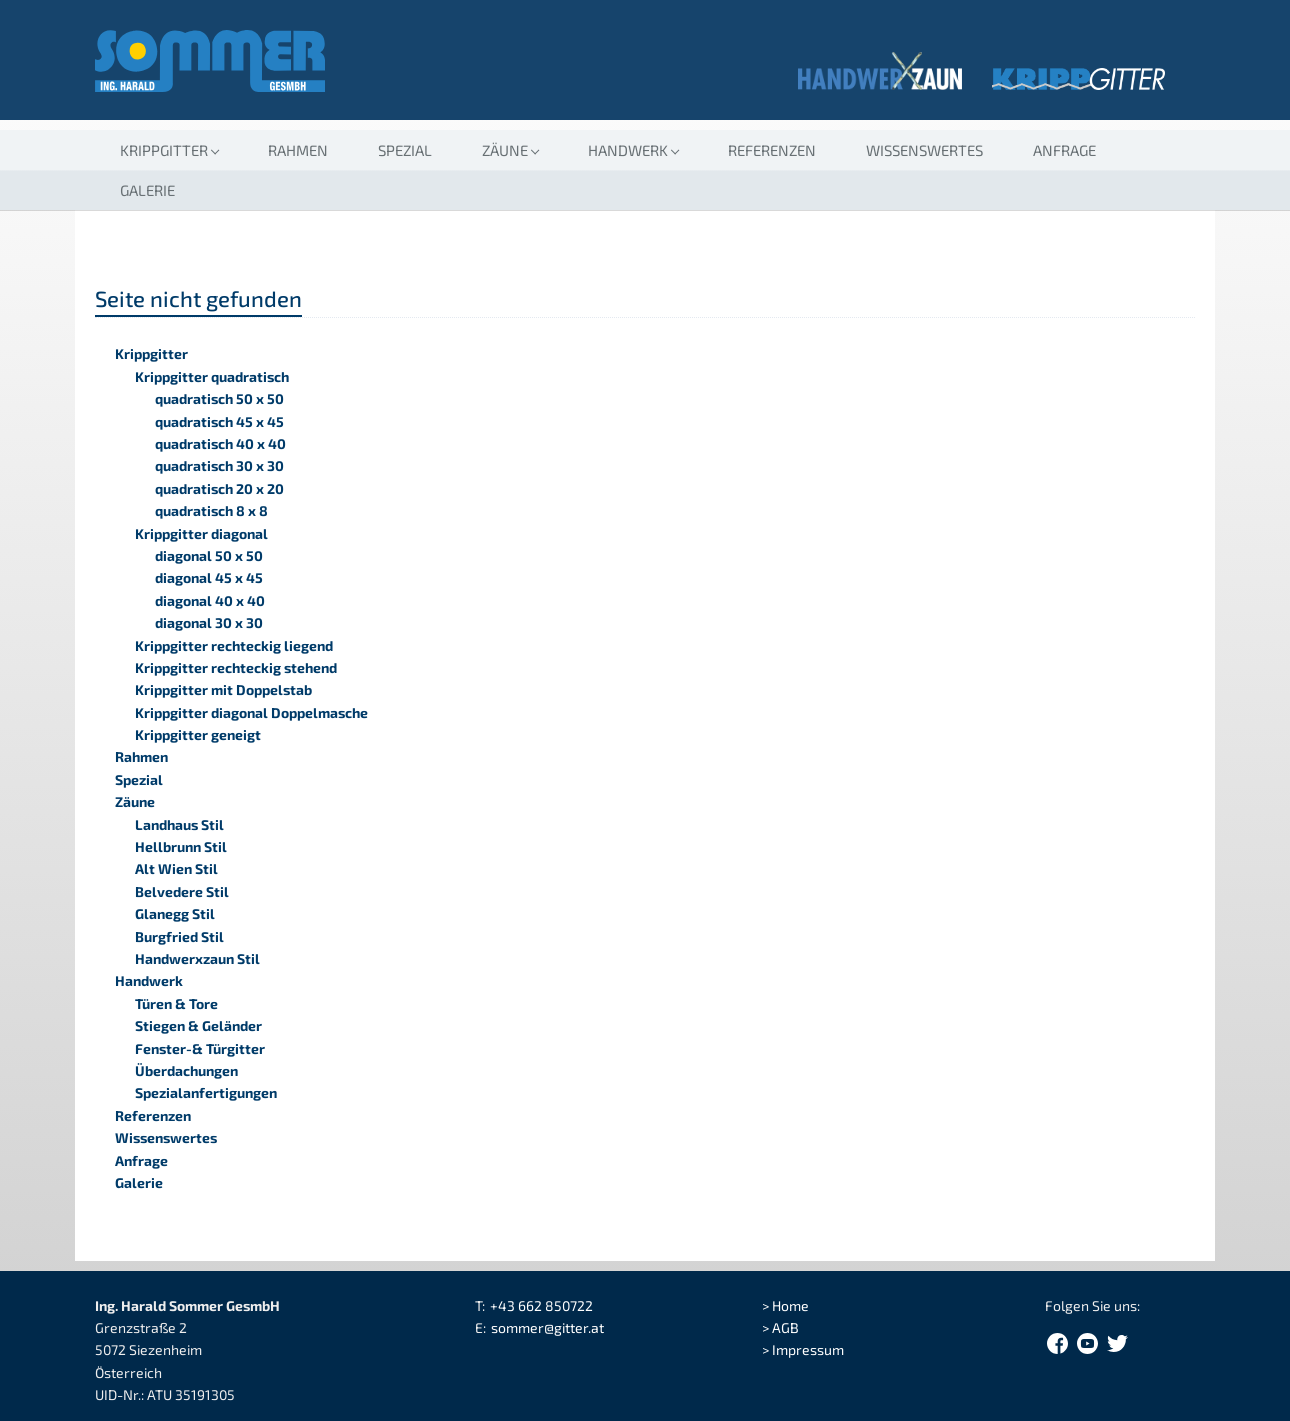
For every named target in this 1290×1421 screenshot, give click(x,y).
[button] (169, 150)
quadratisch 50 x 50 (219, 398)
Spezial (405, 150)
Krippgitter (151, 353)
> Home (785, 1305)
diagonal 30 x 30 (209, 622)
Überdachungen (186, 1070)
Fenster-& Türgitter (200, 1048)
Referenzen (772, 150)
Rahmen (298, 150)
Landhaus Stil (179, 824)
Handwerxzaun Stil (197, 958)
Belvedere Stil (182, 891)
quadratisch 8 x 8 (211, 510)
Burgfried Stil (179, 936)
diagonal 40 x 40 (210, 600)
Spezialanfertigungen (206, 1092)
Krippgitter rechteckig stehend (236, 667)
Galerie (147, 190)
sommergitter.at (547, 1327)
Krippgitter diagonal (201, 533)
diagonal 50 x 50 (209, 555)
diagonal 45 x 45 (209, 577)
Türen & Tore (176, 1003)
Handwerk (149, 980)
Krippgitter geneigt (198, 734)
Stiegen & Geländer (198, 1025)
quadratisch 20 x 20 (219, 488)
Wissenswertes (924, 150)
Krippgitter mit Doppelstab (223, 689)
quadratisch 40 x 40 (220, 443)
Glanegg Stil (175, 913)
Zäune (135, 801)
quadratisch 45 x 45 (219, 421)
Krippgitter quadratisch (212, 376)
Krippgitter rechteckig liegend (234, 645)
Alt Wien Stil (176, 868)
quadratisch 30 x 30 (219, 465)
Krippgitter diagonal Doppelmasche (251, 712)
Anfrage (1064, 150)
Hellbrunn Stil (181, 846)
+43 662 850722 (541, 1305)
